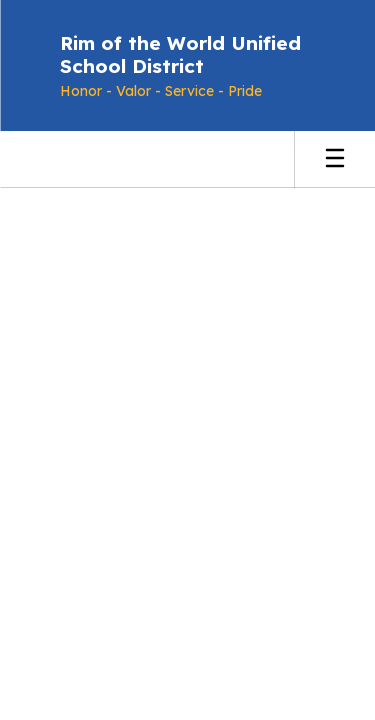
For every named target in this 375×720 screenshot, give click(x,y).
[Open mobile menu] (335, 159)
